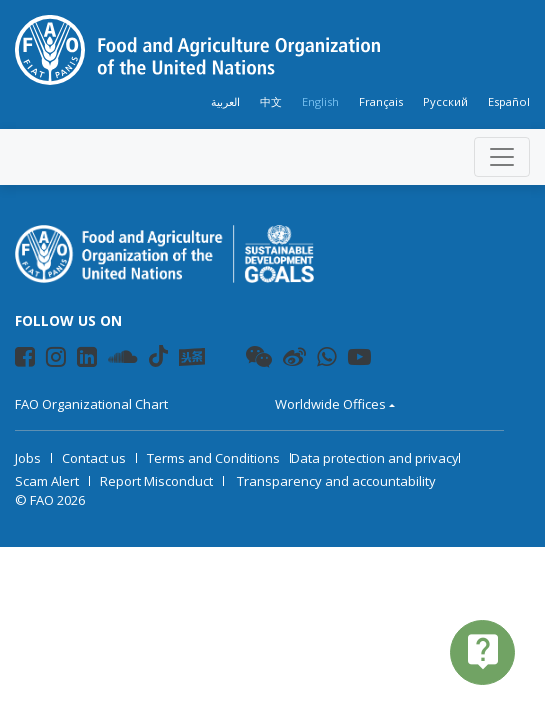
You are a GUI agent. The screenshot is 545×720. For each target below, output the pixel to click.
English (320, 101)
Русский (445, 101)
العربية (225, 101)
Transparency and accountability (336, 481)
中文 (271, 101)
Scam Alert (47, 481)
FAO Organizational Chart (91, 404)
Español (509, 101)
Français (381, 101)
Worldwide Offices (330, 404)
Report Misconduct (156, 481)
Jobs (28, 458)
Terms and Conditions (213, 458)
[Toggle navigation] (502, 157)
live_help (483, 651)
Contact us (94, 458)
